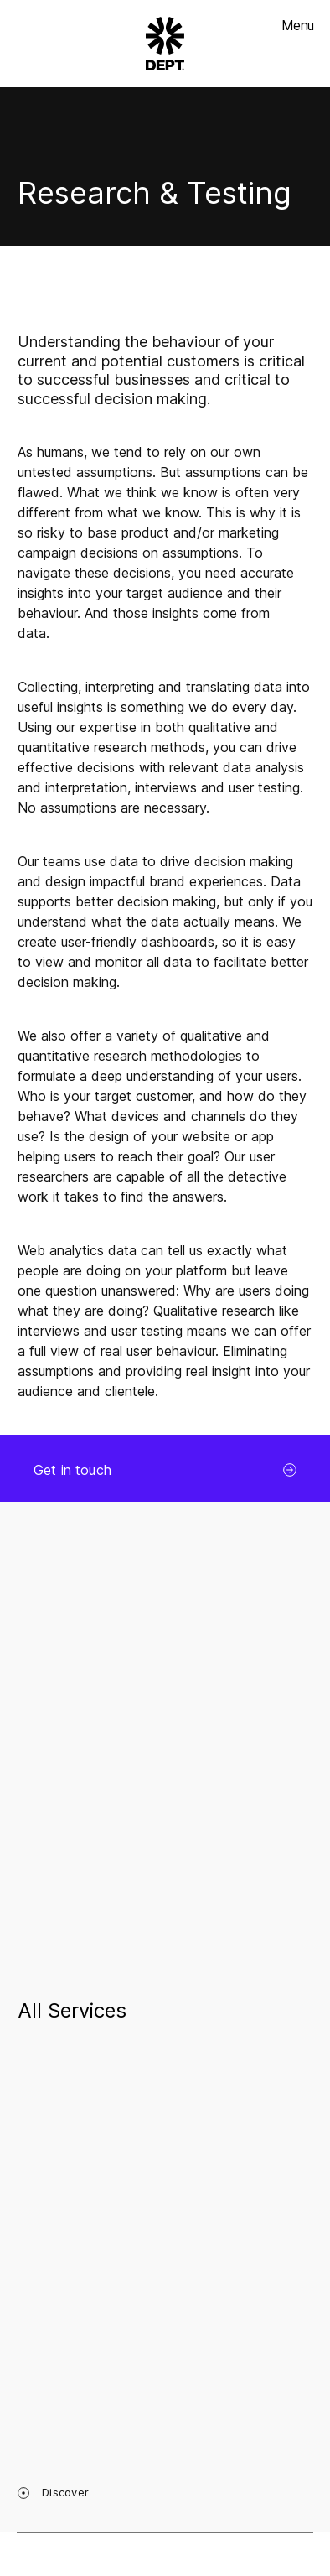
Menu (297, 25)
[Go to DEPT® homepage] (165, 43)
